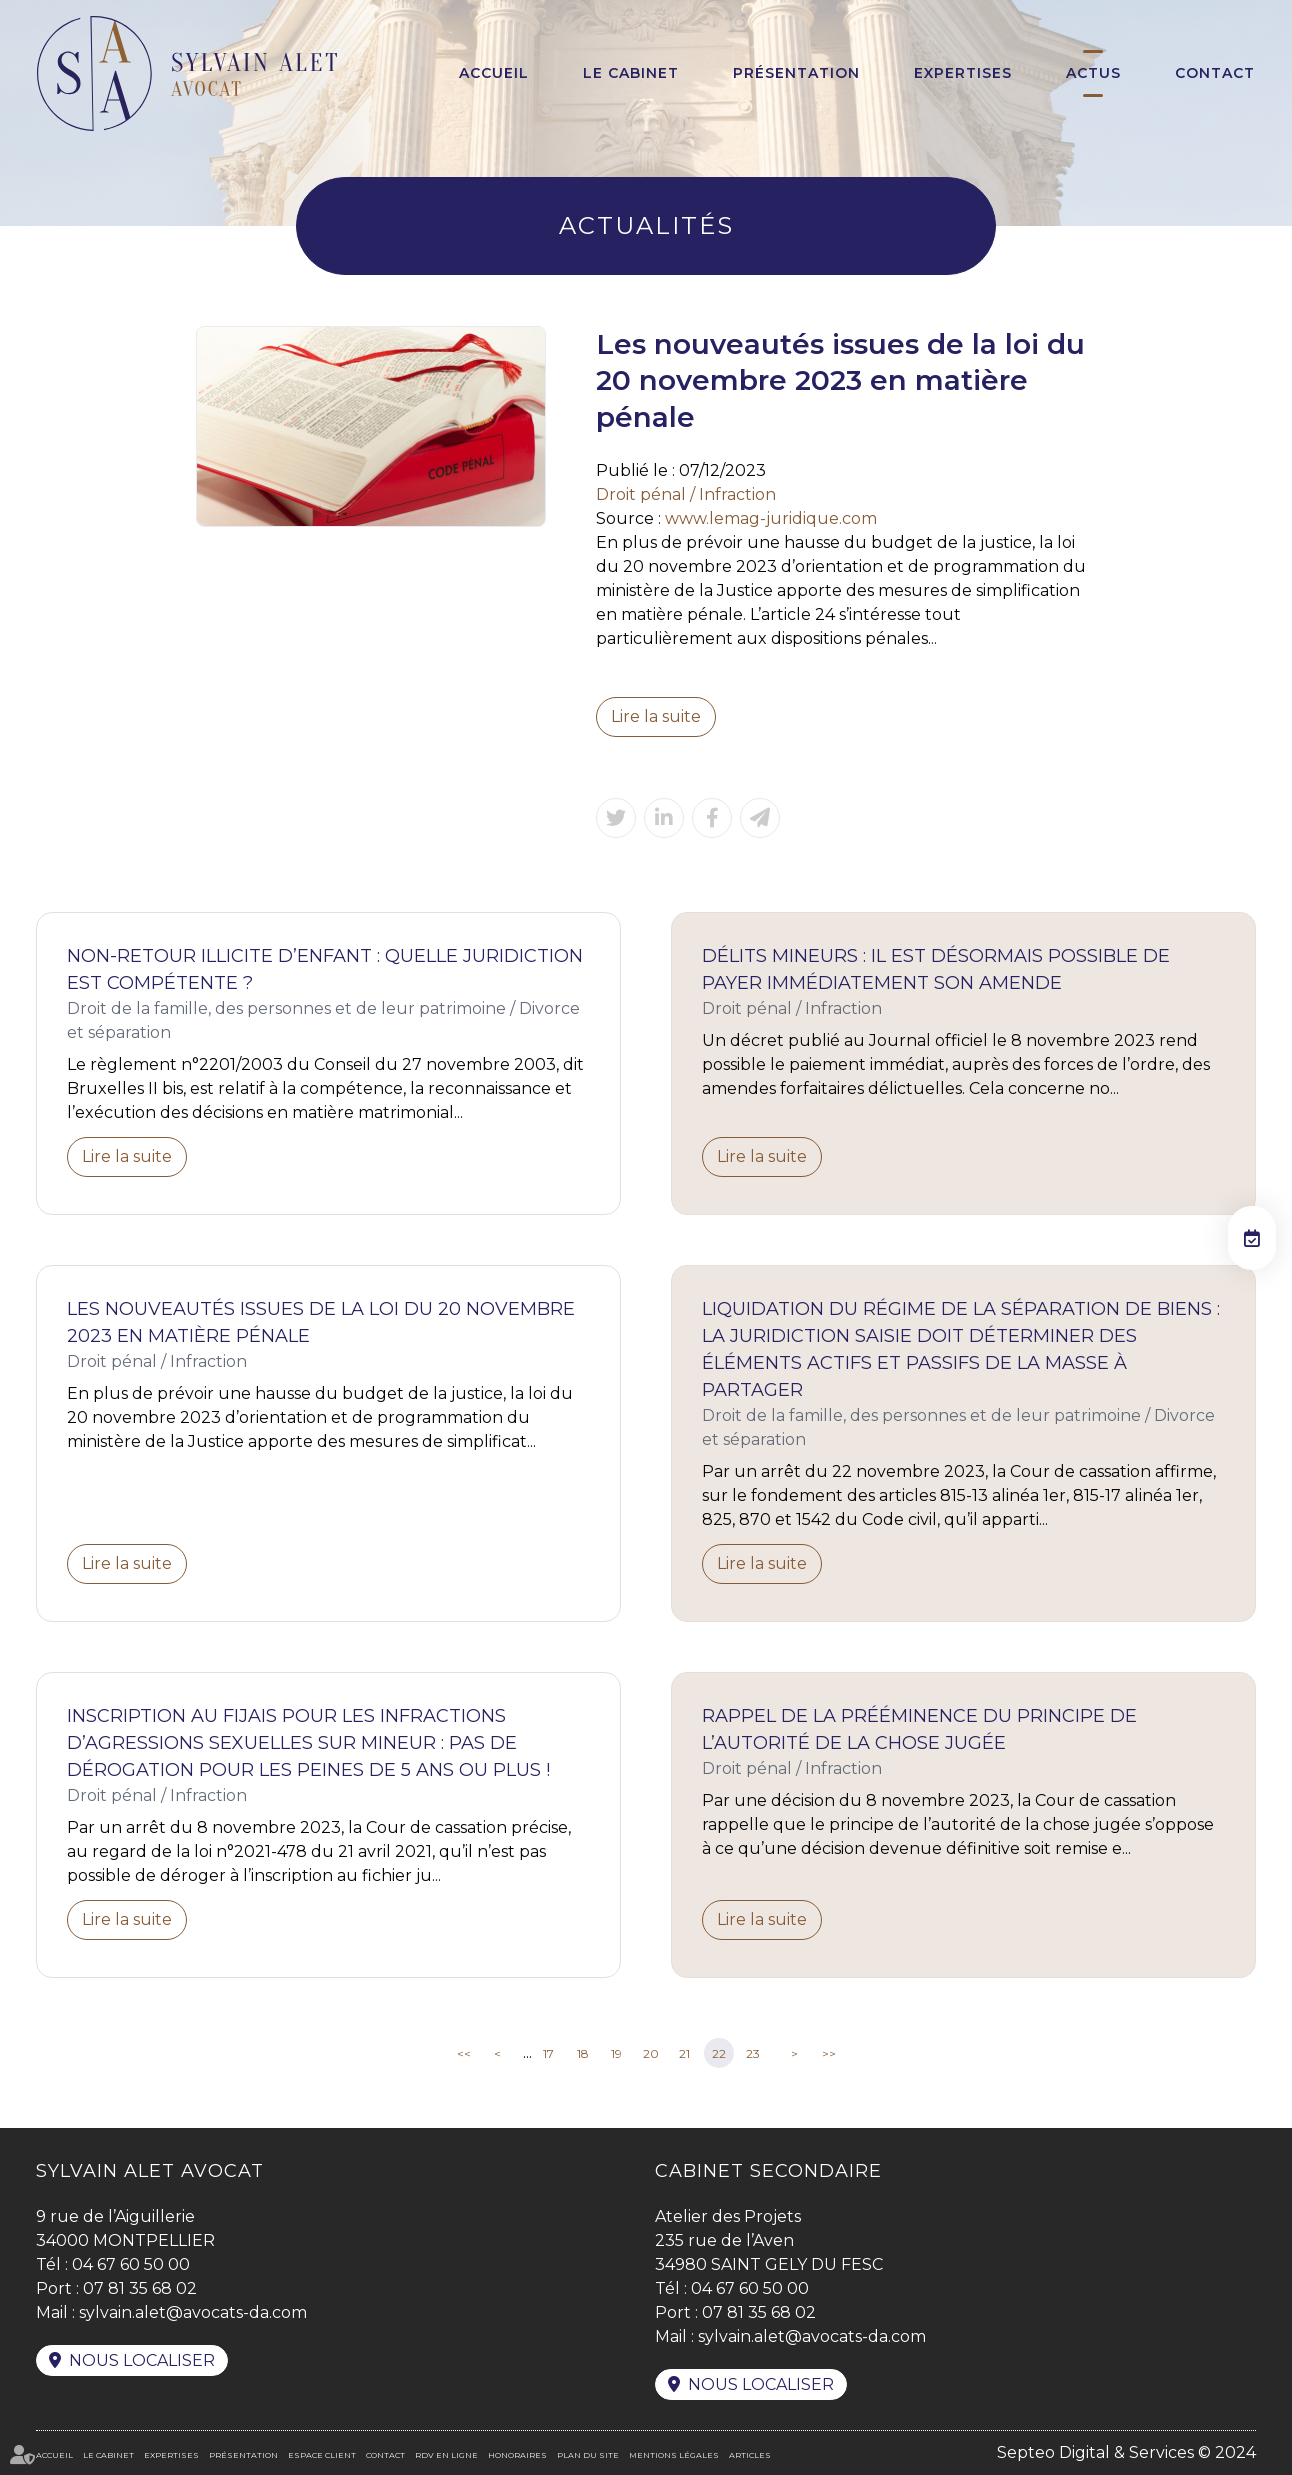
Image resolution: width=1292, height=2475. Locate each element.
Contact (1215, 73)
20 (651, 2053)
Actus (1093, 73)
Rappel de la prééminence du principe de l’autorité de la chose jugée (919, 1729)
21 (684, 2053)
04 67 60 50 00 (131, 2264)
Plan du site (588, 2455)
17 (548, 2053)
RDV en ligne (446, 2455)
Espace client (322, 2455)
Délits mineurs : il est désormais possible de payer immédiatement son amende (936, 969)
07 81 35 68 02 (140, 2288)
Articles (750, 2455)
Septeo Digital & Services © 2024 (1126, 2452)
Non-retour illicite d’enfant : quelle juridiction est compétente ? (325, 969)
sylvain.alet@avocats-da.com (193, 2312)
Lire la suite (656, 716)
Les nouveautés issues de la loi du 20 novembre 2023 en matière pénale (321, 1322)
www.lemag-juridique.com (771, 518)
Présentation (796, 73)
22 (719, 2053)
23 (753, 2053)
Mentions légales (674, 2455)
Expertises (963, 73)
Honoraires (517, 2455)
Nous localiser (142, 2360)
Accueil (494, 73)
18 (583, 2053)
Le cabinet (631, 73)
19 (616, 2053)
